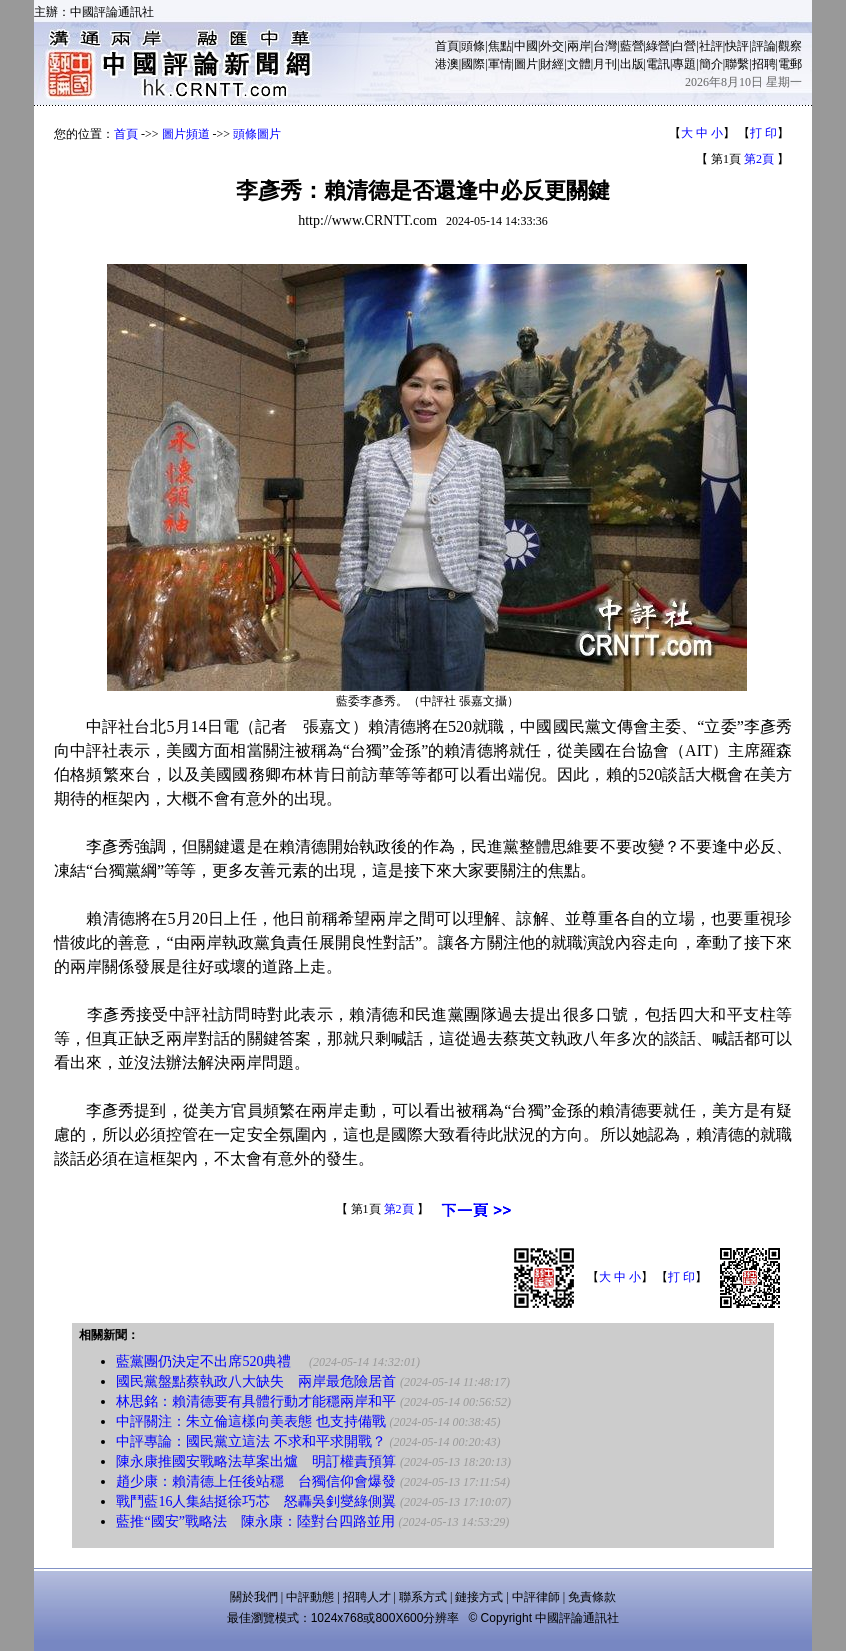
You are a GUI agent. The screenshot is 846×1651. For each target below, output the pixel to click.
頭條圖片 (257, 134)
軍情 (500, 64)
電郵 (790, 64)
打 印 (763, 133)
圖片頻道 (186, 134)
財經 (552, 64)
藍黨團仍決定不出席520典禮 (210, 1361)
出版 (632, 64)
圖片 (526, 64)
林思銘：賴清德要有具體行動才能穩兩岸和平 (256, 1401)
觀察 (790, 46)
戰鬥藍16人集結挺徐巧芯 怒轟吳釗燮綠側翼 (256, 1501)
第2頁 (759, 159)
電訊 (658, 64)
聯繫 (737, 64)
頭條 (473, 46)
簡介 (711, 64)
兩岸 (579, 46)
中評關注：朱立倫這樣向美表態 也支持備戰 (251, 1421)
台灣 (605, 46)
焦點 (500, 46)
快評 (737, 46)
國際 (473, 64)
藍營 (632, 46)
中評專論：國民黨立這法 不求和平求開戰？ (251, 1441)
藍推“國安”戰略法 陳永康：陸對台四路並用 (255, 1521)
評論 (764, 46)
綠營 (658, 46)
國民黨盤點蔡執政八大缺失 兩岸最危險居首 (256, 1381)
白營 (684, 46)
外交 (552, 46)
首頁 (447, 46)
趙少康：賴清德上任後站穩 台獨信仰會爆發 (256, 1481)
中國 (526, 46)
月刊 (605, 64)
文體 (579, 64)
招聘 (764, 64)
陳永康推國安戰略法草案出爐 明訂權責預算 (256, 1461)
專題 (684, 64)
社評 (711, 46)
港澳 (447, 64)
